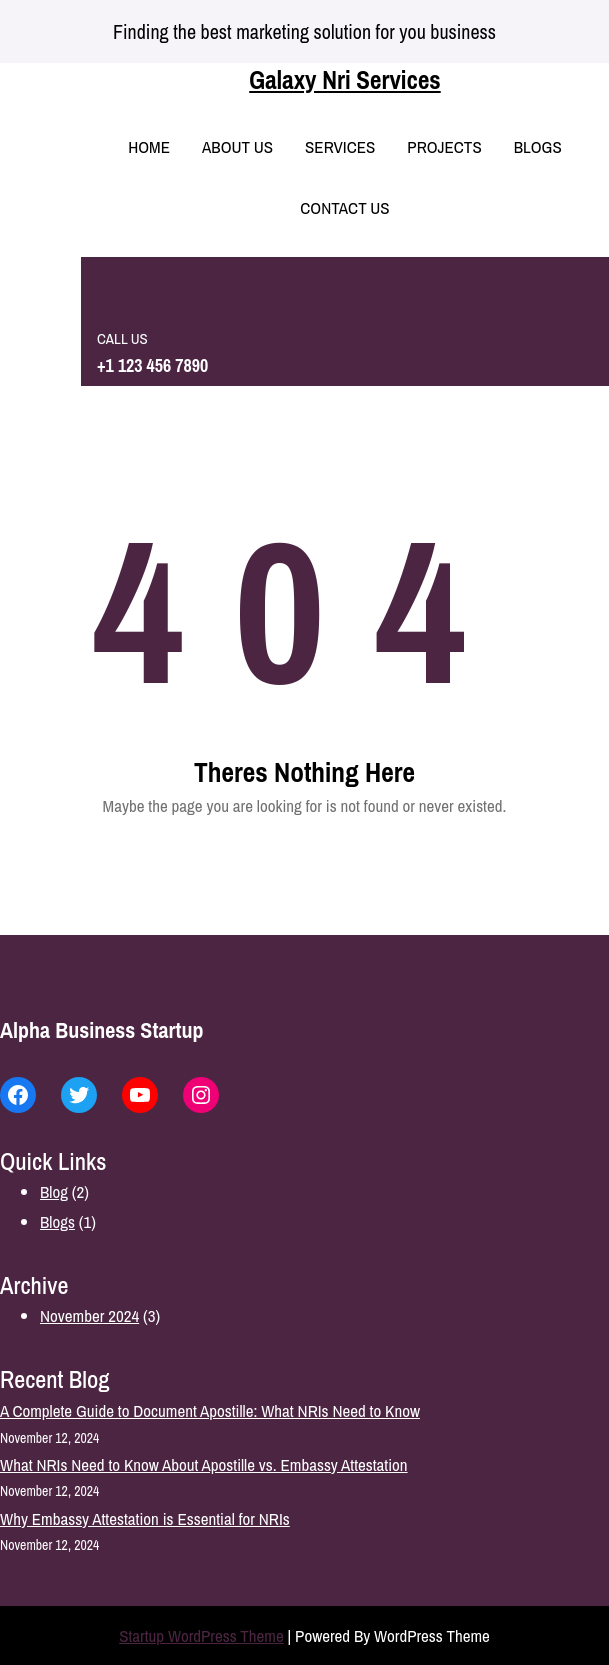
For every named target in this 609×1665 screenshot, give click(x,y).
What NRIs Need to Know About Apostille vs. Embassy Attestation (204, 1464)
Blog (54, 1191)
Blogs (57, 1221)
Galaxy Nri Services (344, 80)
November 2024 (89, 1315)
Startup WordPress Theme (201, 1635)
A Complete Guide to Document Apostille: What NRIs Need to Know (210, 1410)
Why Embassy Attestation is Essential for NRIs (145, 1518)
